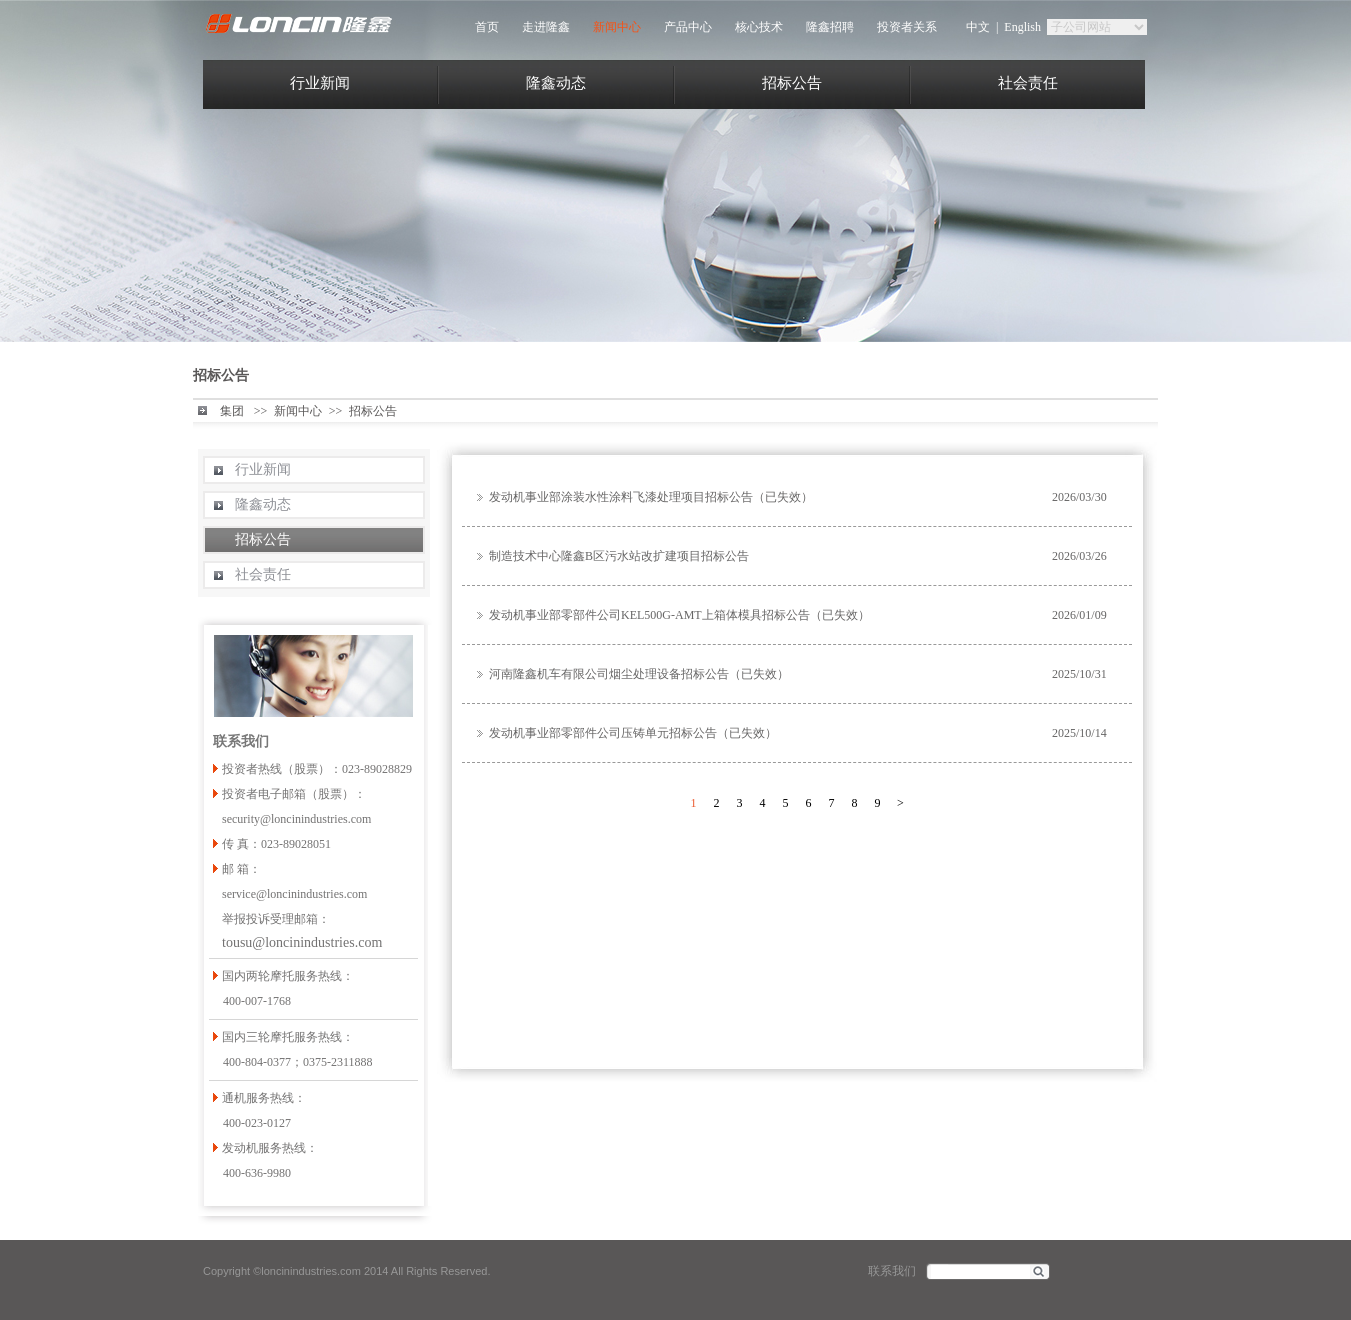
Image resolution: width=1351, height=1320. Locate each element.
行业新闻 (320, 83)
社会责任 (1028, 83)
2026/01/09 (1079, 615)
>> (261, 411)
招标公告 (792, 83)
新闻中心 (617, 27)
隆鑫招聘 (830, 27)
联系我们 (892, 1271)
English (1022, 27)
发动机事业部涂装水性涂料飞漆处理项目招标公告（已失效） (651, 497)
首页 (487, 27)
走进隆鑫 (546, 27)
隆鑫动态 (556, 83)
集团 (232, 411)
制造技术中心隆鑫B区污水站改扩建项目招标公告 (619, 556)
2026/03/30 (1079, 497)
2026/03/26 (1079, 556)
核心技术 (759, 27)
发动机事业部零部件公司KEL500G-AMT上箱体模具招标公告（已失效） (679, 615)
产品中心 (688, 27)
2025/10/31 (1079, 674)
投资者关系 (907, 27)
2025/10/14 (1079, 733)
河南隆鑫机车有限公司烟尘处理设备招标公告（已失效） (639, 674)
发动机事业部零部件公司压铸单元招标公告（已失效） (633, 733)
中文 (978, 27)
